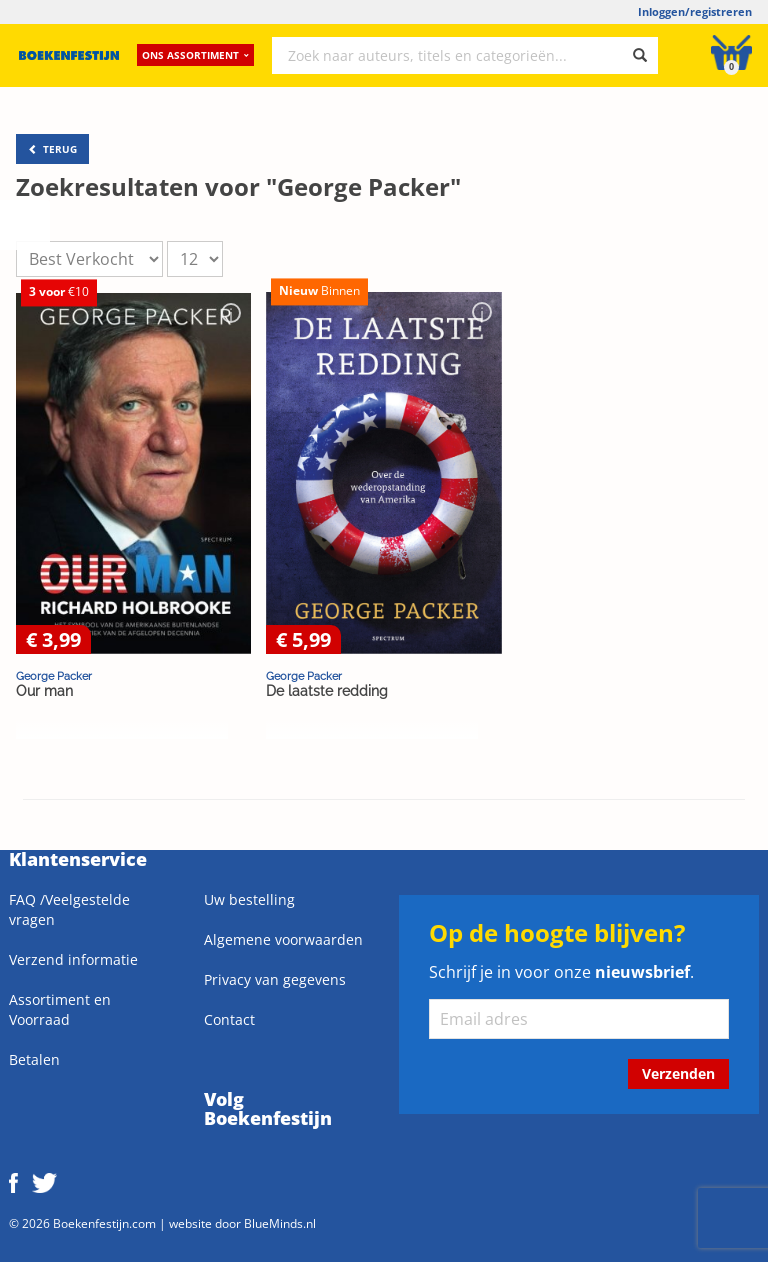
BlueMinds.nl (280, 1223)
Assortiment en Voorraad (60, 1009)
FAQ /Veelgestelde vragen (69, 909)
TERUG (52, 149)
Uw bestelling (249, 899)
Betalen (34, 1059)
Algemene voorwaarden (283, 939)
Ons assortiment (195, 55)
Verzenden (678, 1073)
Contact (229, 1019)
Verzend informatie (73, 959)
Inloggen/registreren (695, 11)
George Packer (54, 676)
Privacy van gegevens (275, 979)
